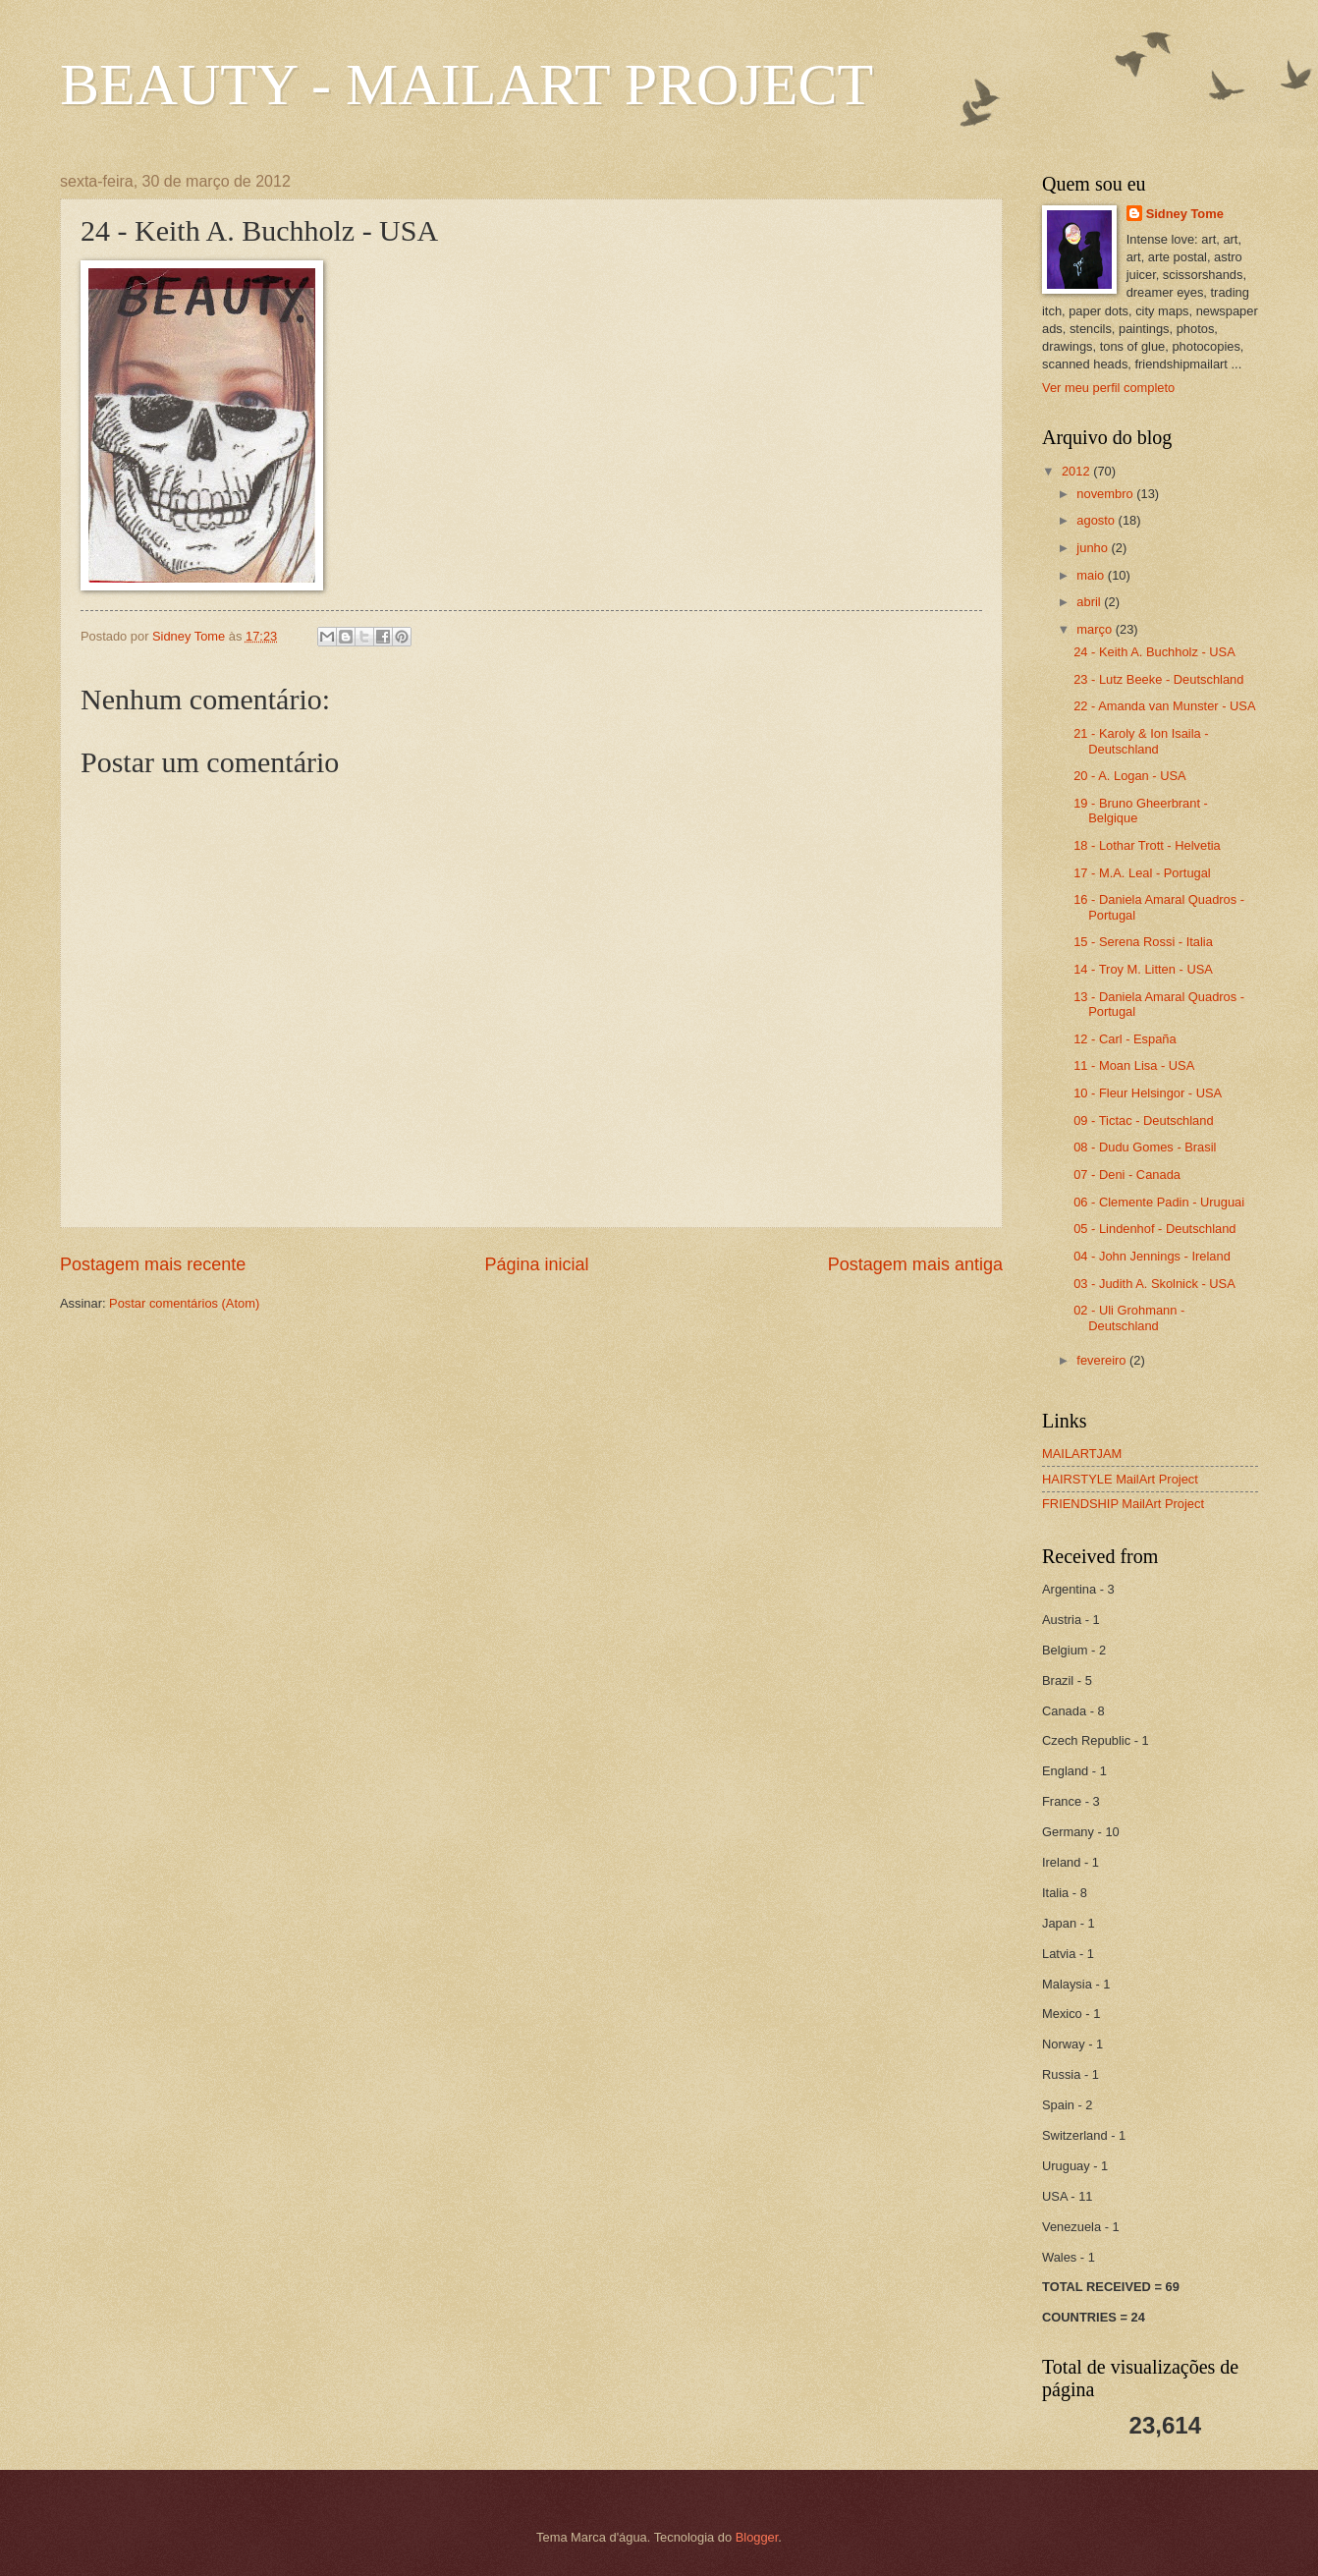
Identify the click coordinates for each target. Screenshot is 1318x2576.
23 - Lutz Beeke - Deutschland (1158, 679)
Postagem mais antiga (915, 1264)
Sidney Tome (1185, 213)
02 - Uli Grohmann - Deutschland (1128, 1317)
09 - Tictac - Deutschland (1143, 1120)
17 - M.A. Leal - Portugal (1142, 873)
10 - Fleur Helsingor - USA (1147, 1093)
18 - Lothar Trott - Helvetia (1147, 845)
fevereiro (1102, 1360)
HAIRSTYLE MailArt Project (1120, 1479)
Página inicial (536, 1264)
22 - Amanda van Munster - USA (1164, 706)
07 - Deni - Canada (1127, 1174)
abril (1090, 601)
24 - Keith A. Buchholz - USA (1154, 651)
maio (1091, 575)
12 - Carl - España (1124, 1039)
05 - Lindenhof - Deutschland (1154, 1228)
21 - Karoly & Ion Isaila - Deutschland (1140, 741)
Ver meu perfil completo (1108, 387)
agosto (1097, 520)
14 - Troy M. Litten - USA (1143, 969)
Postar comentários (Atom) (184, 1303)
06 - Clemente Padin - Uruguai (1158, 1202)
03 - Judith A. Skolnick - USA (1154, 1283)
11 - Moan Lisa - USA (1133, 1065)
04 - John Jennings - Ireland (1152, 1256)
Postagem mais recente (153, 1264)
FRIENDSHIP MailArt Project (1123, 1503)
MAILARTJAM (1082, 1453)
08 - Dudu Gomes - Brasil (1144, 1147)
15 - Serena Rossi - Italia (1143, 941)
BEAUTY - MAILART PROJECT (466, 84)
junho (1093, 547)
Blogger (757, 2537)
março (1095, 629)
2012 (1077, 471)
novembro (1106, 493)
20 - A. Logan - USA (1129, 775)
